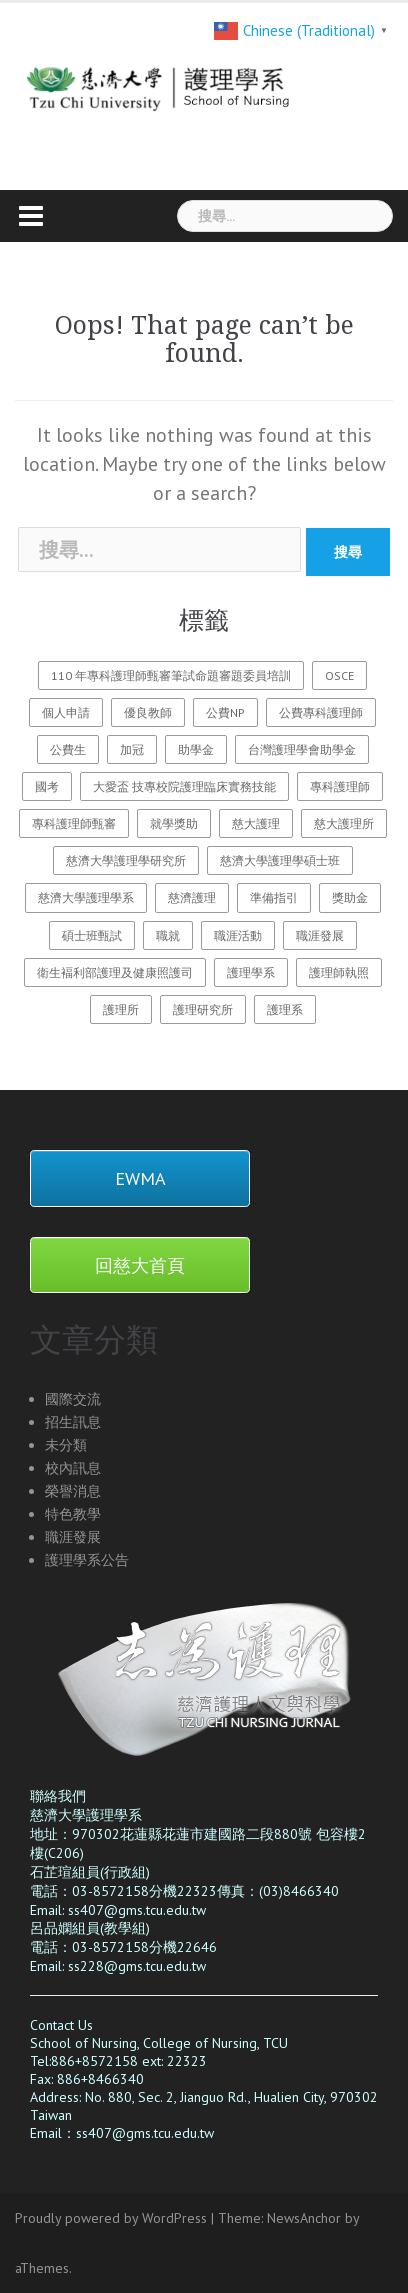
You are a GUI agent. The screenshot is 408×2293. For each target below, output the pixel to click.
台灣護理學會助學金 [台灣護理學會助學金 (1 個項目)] (302, 749)
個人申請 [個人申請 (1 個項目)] (66, 712)
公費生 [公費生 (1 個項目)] (68, 749)
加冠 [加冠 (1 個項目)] (132, 749)
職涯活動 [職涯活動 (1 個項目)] (238, 935)
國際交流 (73, 1399)
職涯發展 (73, 1537)
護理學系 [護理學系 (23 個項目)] (251, 972)
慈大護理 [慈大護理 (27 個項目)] (256, 823)
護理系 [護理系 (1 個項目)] (285, 1009)
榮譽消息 (73, 1491)
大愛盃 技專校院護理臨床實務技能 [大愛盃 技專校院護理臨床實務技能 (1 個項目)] (184, 786)
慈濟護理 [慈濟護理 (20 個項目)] (192, 897)
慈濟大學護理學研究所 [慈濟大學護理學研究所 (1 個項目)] (126, 860)
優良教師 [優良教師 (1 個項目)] (148, 712)
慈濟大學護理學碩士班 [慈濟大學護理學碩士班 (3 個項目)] (280, 860)
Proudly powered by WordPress (111, 2218)
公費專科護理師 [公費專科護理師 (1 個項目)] (321, 712)
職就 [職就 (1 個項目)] (168, 935)
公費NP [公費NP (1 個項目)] (225, 712)
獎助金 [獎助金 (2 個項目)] (350, 897)
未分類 (66, 1445)
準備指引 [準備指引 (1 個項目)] (274, 897)
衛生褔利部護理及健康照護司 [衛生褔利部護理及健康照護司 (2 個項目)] (115, 972)
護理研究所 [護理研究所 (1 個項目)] (203, 1009)
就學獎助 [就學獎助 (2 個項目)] (174, 823)
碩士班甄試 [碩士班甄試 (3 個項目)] (92, 935)
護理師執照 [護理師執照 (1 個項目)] (339, 972)
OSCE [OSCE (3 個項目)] (339, 675)
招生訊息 (73, 1422)
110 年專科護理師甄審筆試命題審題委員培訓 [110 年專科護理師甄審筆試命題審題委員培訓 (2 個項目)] (171, 675)
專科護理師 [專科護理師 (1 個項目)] (340, 786)
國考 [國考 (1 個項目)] (47, 786)
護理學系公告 (87, 1560)
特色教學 (73, 1514)
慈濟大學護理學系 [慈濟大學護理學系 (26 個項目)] (86, 897)
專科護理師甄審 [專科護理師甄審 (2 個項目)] (74, 823)
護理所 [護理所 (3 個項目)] (121, 1009)
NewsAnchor (304, 2218)
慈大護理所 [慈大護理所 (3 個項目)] (344, 823)
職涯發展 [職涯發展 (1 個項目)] (320, 935)
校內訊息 (73, 1468)
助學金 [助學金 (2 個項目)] (196, 749)
